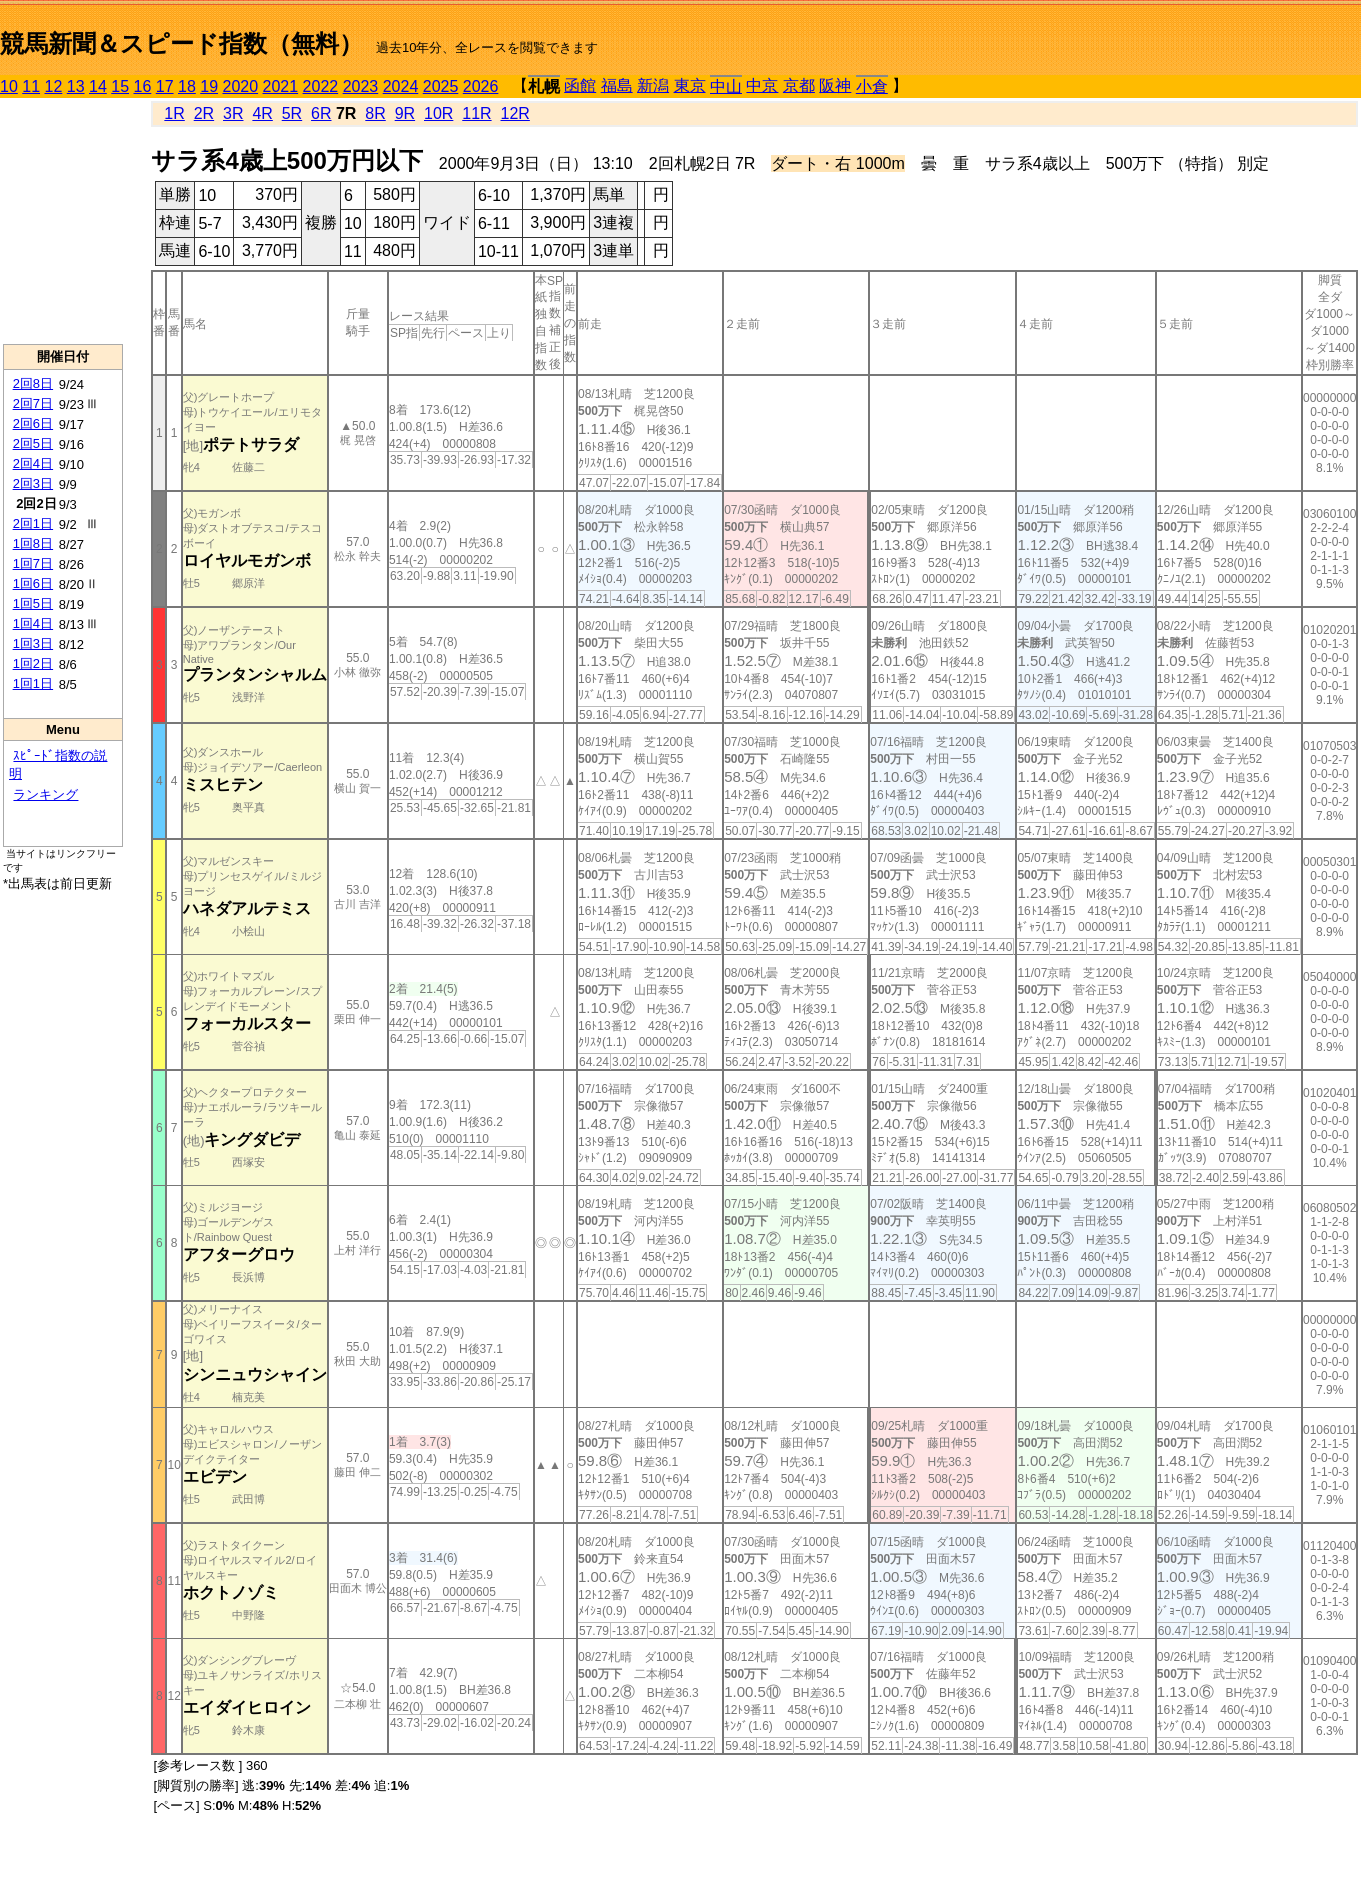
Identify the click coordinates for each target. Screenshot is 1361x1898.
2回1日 (33, 523)
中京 (762, 85)
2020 (241, 86)
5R (292, 113)
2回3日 (33, 483)
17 (165, 86)
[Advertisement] (63, 221)
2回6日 (33, 423)
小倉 (872, 86)
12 (54, 86)
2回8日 (33, 383)
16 (143, 86)
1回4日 (33, 623)
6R (321, 113)
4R (262, 113)
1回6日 (33, 583)
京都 (799, 85)
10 (9, 86)
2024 (401, 86)
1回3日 (33, 643)
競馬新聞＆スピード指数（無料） (181, 43)
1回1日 (33, 683)
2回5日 (33, 443)
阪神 (835, 85)
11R (476, 113)
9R (405, 113)
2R (204, 113)
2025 (441, 86)
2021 (281, 86)
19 (209, 86)
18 (187, 86)
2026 (481, 86)
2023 (361, 86)
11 (31, 86)
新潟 (653, 85)
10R (438, 113)
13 (76, 86)
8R (375, 113)
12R (515, 113)
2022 (321, 86)
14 (98, 86)
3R (233, 113)
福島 (617, 85)
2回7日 (33, 403)
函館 (580, 85)
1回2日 (33, 663)
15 (120, 86)
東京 (690, 85)
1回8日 (33, 543)
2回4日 (33, 463)
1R (174, 113)
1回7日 (33, 563)
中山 (726, 86)
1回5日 (33, 603)
